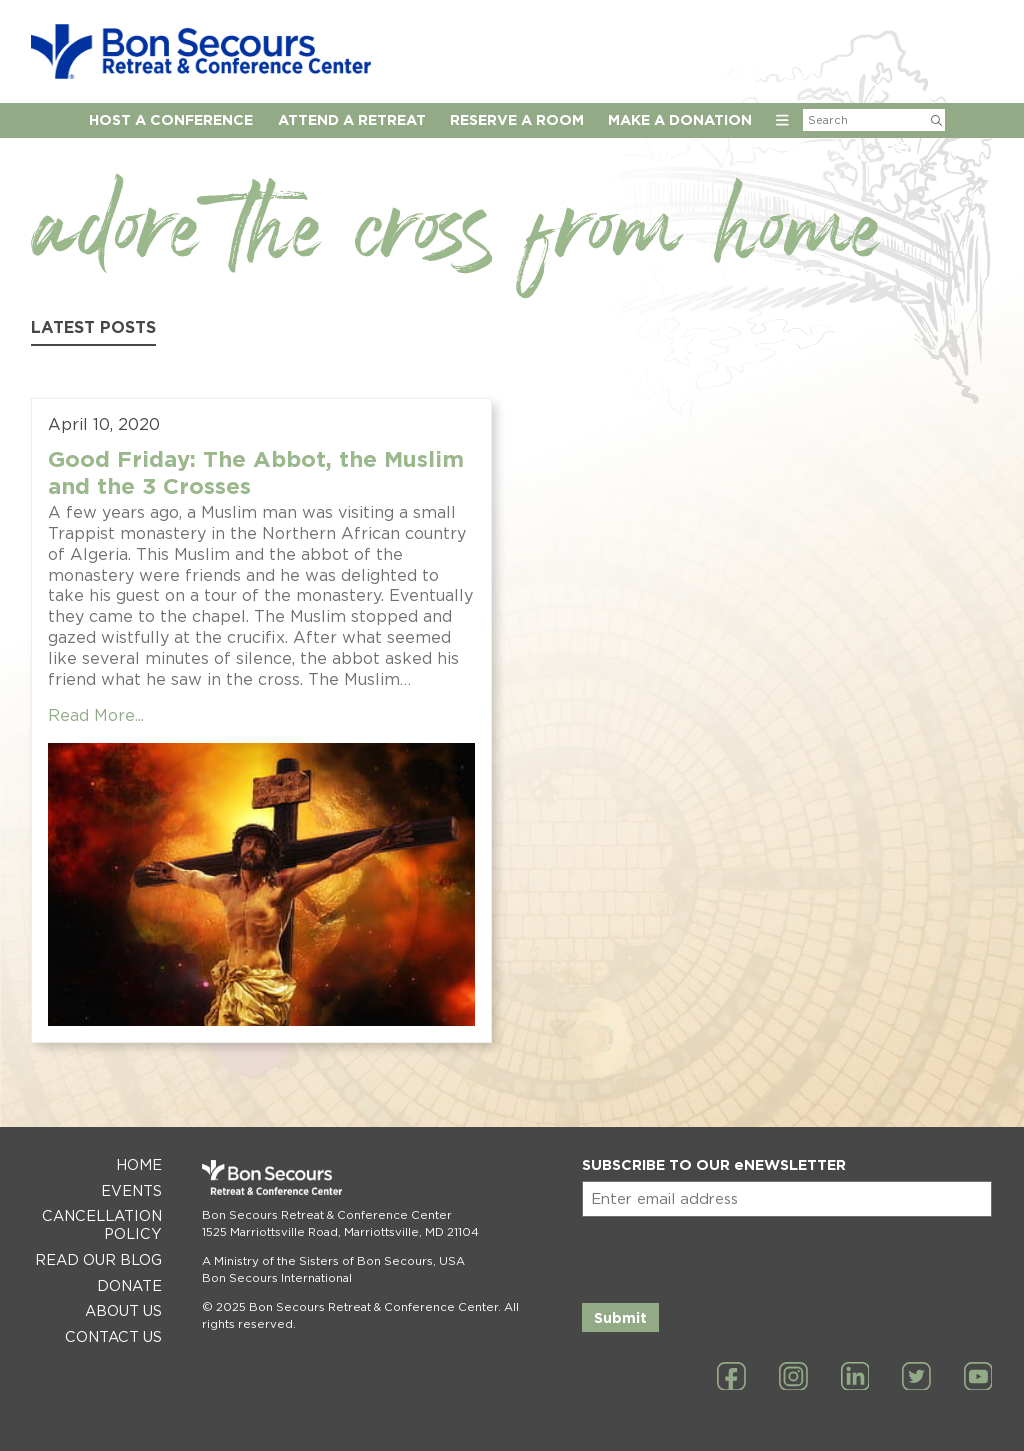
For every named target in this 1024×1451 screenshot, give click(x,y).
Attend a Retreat (352, 119)
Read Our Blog (98, 1259)
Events (131, 1190)
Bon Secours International (277, 1278)
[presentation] (734, 1256)
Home (139, 1164)
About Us (123, 1310)
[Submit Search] (936, 120)
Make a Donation (680, 119)
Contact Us (113, 1336)
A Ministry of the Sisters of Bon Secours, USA (333, 1261)
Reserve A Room (517, 119)
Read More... (96, 715)
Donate (129, 1285)
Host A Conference (171, 119)
